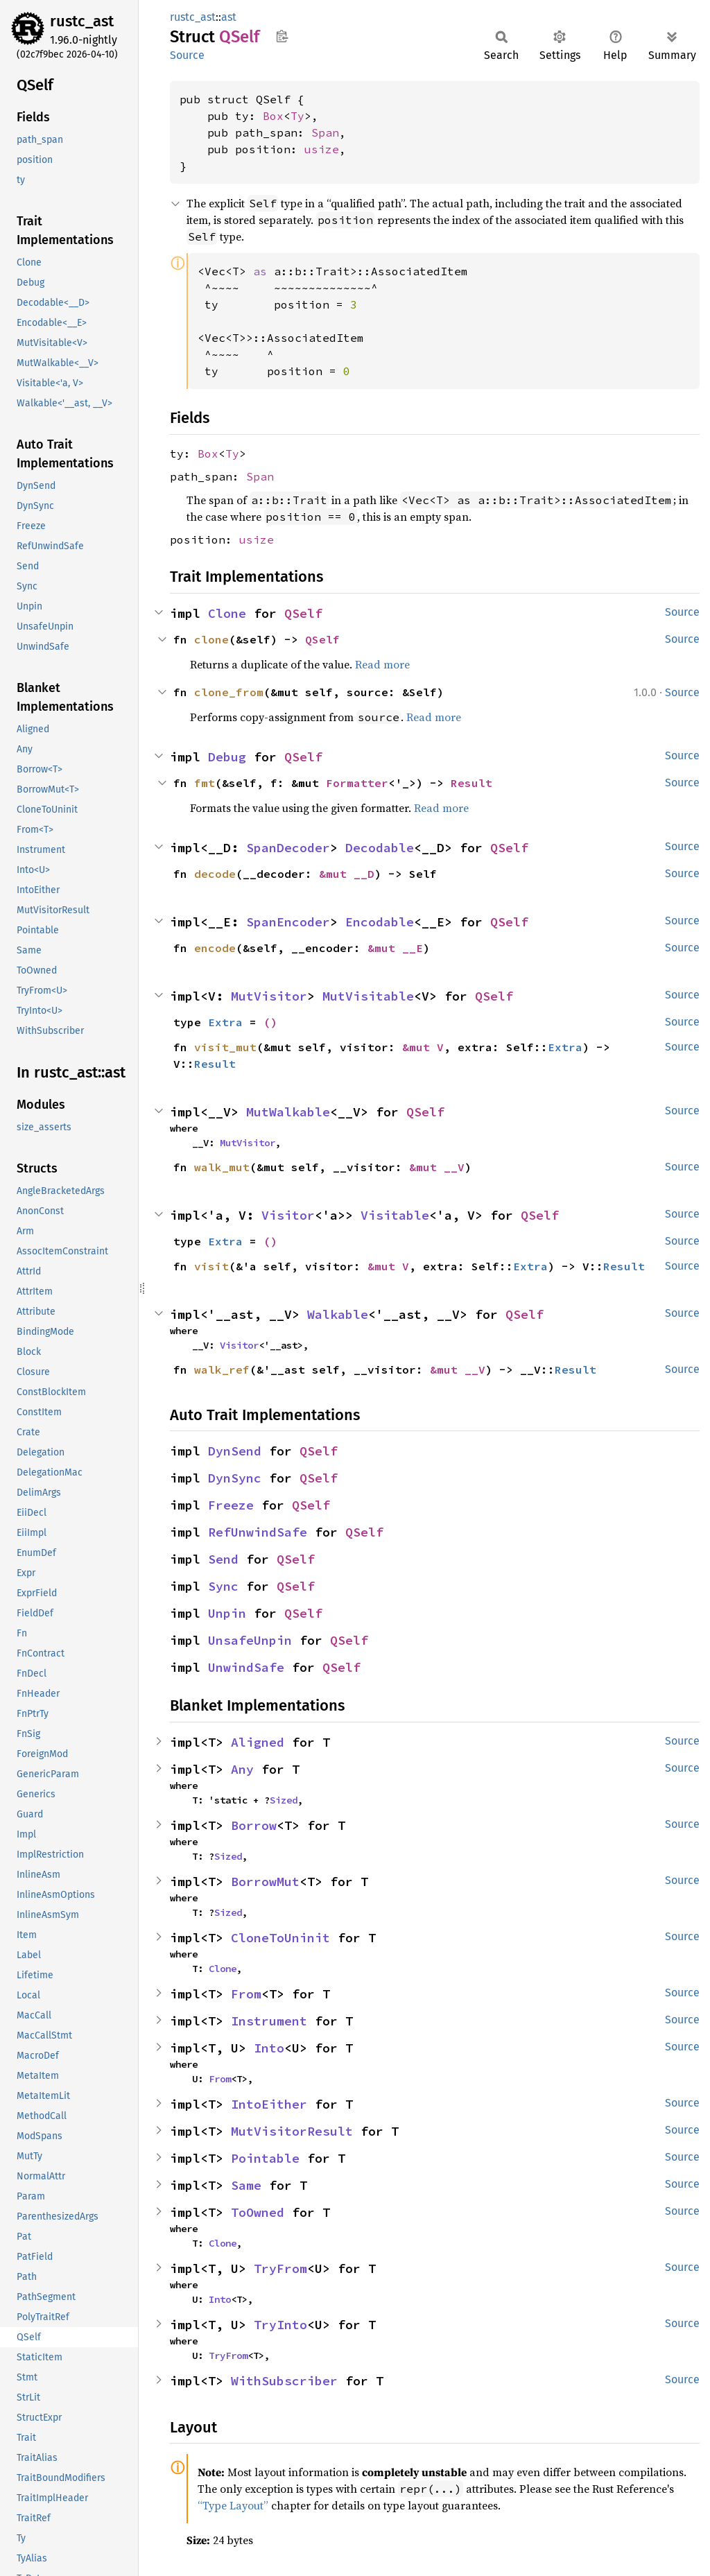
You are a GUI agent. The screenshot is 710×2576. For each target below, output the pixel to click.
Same (246, 2185)
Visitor (288, 1215)
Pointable (265, 2158)
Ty (297, 116)
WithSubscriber (284, 2381)
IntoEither (269, 2104)
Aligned (257, 1742)
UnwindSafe (246, 1667)
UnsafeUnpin (250, 1640)
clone (211, 639)
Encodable (379, 922)
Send (223, 1559)
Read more (382, 664)
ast (228, 17)
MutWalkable (288, 1112)
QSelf (303, 613)
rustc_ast (82, 21)
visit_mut (225, 1047)
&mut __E (395, 948)
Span (325, 132)
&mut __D (346, 874)
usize (321, 149)
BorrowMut (265, 1882)
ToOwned (257, 2212)
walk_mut (222, 1167)
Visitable (395, 1215)
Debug (227, 757)
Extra (225, 1022)
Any (242, 1769)
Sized (283, 1800)
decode (215, 874)
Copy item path (281, 36)
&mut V (423, 1047)
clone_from (228, 692)
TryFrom (280, 2268)
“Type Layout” (233, 2505)
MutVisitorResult (292, 2131)
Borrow (254, 1825)
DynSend (234, 1451)
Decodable (379, 848)
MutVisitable (368, 996)
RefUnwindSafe (257, 1532)
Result (471, 783)
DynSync (234, 1478)
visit (211, 1266)
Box (273, 116)
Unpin (227, 1613)
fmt (204, 783)
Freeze (231, 1505)
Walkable (337, 1314)
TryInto (280, 2325)
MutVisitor (269, 996)
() (270, 1022)
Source (187, 55)
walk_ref (222, 1369)
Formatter (357, 783)
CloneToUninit (280, 1938)
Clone (227, 613)
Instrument (269, 2021)
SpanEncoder (288, 922)
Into (269, 2048)
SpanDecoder (288, 848)
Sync (223, 1586)
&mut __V (437, 1167)
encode (215, 948)
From (246, 1994)
